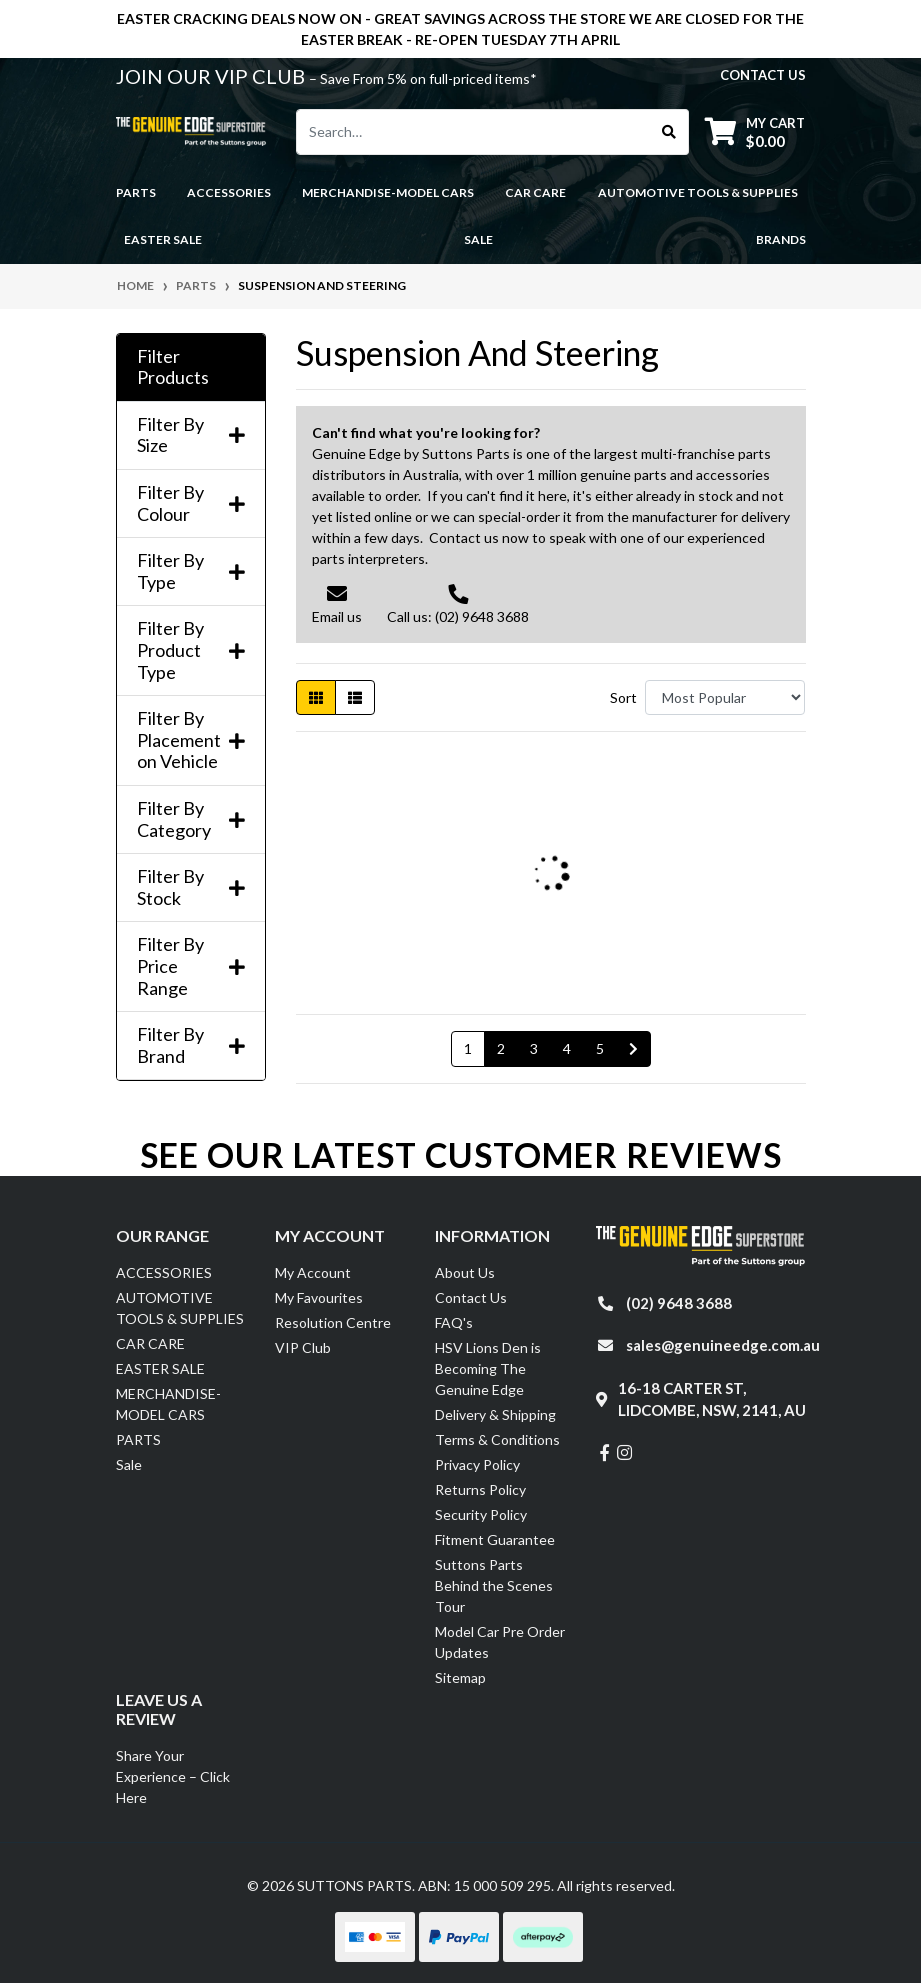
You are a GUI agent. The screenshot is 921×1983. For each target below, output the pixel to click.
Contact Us (471, 1297)
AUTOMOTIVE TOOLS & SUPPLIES (180, 1308)
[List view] (355, 697)
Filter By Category (191, 819)
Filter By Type (191, 571)
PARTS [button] (136, 192)
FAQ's (454, 1322)
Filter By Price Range (191, 966)
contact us (763, 75)
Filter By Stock (191, 887)
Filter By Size (191, 435)
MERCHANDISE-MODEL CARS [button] (388, 192)
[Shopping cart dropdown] (755, 131)
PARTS (138, 1439)
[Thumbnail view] (316, 697)
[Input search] (473, 132)
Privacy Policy (477, 1464)
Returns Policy (480, 1489)
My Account (313, 1272)
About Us (465, 1272)
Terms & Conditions (497, 1439)
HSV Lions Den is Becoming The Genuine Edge (488, 1368)
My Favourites (319, 1297)
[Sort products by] (725, 697)
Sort (623, 697)
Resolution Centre (333, 1322)
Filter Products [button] (173, 367)
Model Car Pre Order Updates (500, 1642)
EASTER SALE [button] (163, 239)
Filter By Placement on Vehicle (191, 740)
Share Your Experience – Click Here (173, 1776)
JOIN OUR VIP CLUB (212, 76)
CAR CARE (150, 1343)
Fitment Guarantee (495, 1539)
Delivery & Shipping (495, 1414)
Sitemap (460, 1677)
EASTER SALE (160, 1368)
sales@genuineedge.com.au (723, 1345)
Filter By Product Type (191, 650)
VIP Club (303, 1347)
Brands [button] (781, 239)
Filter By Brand (191, 1045)
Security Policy (481, 1514)
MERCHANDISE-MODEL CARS (168, 1404)
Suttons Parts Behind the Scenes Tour (494, 1585)
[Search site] (669, 132)
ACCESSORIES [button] (229, 192)
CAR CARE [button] (535, 192)
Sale (478, 239)
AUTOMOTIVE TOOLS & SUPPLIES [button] (698, 192)
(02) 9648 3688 (679, 1303)
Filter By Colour (191, 503)
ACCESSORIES (164, 1272)
